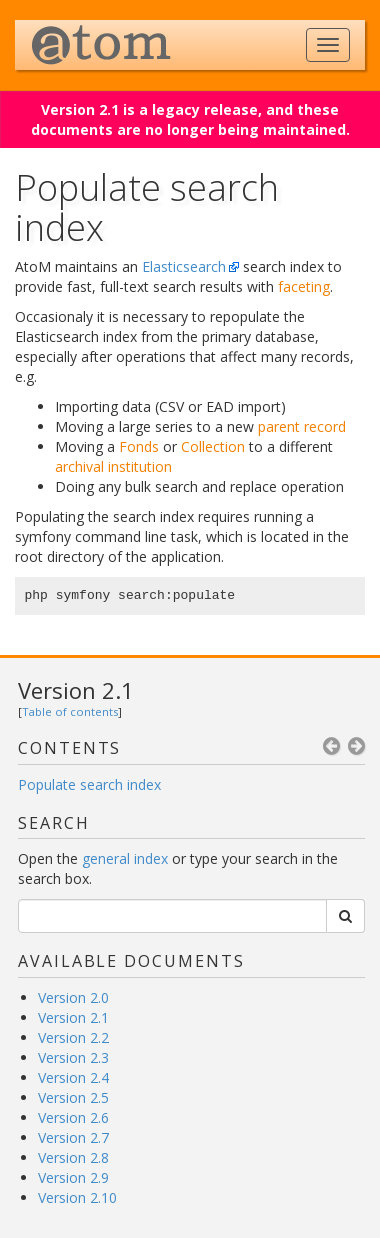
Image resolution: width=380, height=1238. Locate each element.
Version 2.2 (73, 1037)
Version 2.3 (73, 1057)
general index (125, 858)
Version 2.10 (77, 1197)
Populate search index (89, 784)
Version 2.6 (73, 1117)
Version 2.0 (73, 997)
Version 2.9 (73, 1177)
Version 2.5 (73, 1097)
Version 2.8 (73, 1157)
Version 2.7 (73, 1137)
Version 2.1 (76, 690)
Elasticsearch (184, 266)
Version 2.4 (73, 1077)
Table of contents (70, 711)
